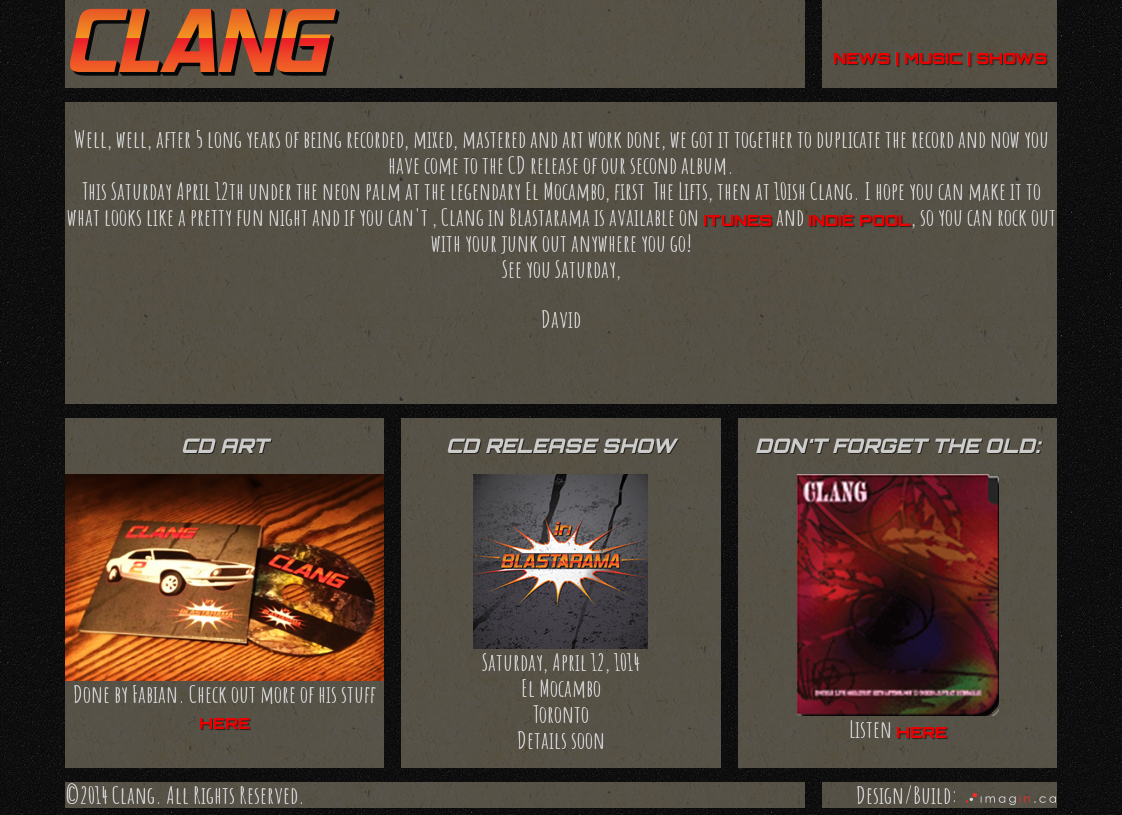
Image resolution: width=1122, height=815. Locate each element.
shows (1011, 58)
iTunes (737, 220)
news (861, 58)
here (224, 723)
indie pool (859, 220)
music (933, 58)
